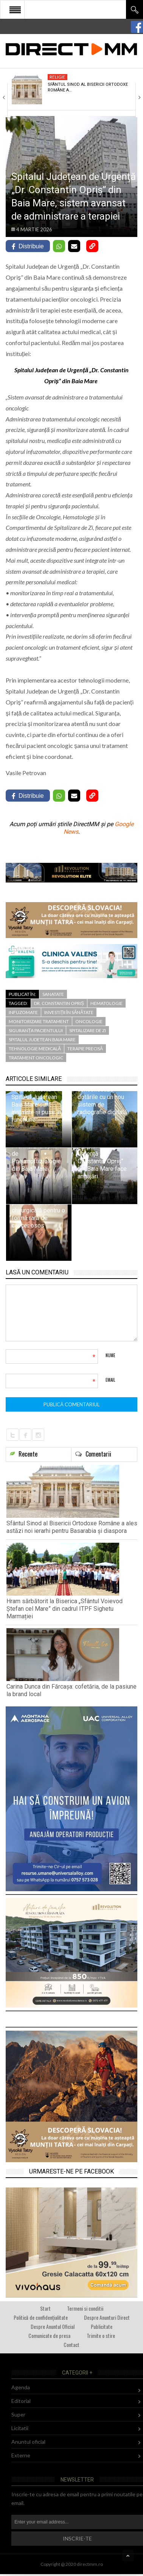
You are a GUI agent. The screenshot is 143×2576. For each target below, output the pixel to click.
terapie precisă (85, 1048)
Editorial (21, 2401)
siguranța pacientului (36, 1030)
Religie (57, 77)
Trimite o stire (101, 2335)
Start (45, 2308)
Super (18, 2414)
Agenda (20, 2387)
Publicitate (101, 2326)
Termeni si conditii (85, 2308)
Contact (71, 2344)
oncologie (89, 1021)
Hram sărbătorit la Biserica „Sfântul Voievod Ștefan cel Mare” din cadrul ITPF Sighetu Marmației (64, 1609)
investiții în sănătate (68, 1012)
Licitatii (19, 2428)
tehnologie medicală (35, 1048)
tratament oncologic (36, 1057)
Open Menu (15, 9)
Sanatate (53, 994)
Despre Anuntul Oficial (53, 2326)
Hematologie (106, 1003)
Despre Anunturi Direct (107, 2317)
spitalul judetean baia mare (42, 1039)
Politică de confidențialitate (41, 2317)
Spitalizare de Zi (87, 1030)
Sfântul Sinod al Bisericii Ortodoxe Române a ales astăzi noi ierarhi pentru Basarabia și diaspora (71, 1527)
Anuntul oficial (28, 2441)
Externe (20, 2455)
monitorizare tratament (39, 1021)
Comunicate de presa (49, 2335)
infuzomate (23, 1012)
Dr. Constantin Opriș (59, 1003)
